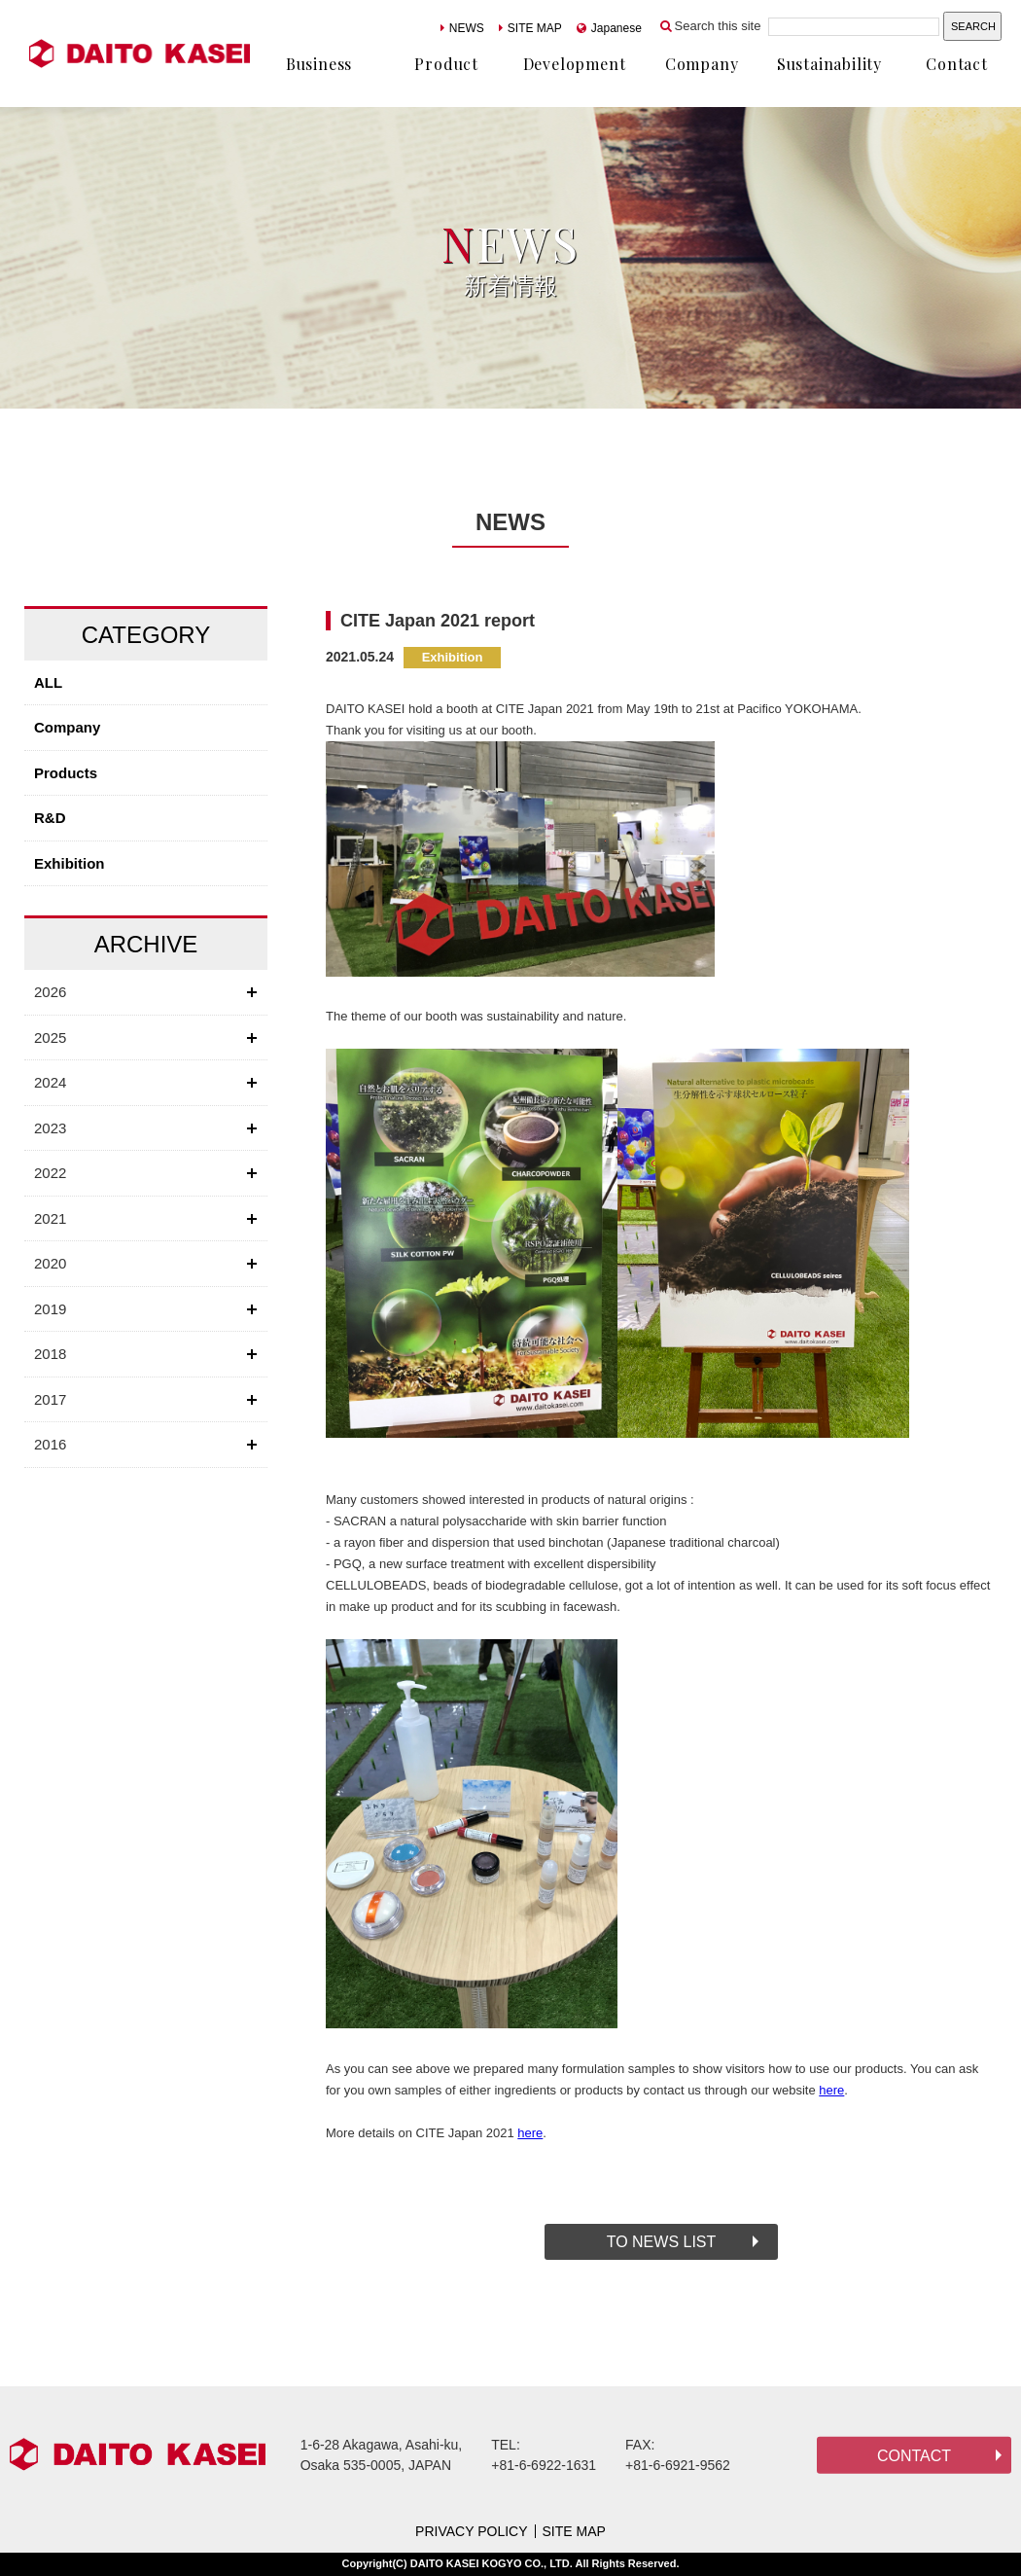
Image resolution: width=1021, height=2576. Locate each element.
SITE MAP (530, 28)
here (831, 2090)
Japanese (609, 28)
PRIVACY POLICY (471, 2531)
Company (67, 727)
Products (65, 773)
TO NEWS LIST (662, 2242)
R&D (50, 817)
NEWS (462, 28)
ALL (48, 682)
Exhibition (69, 863)
